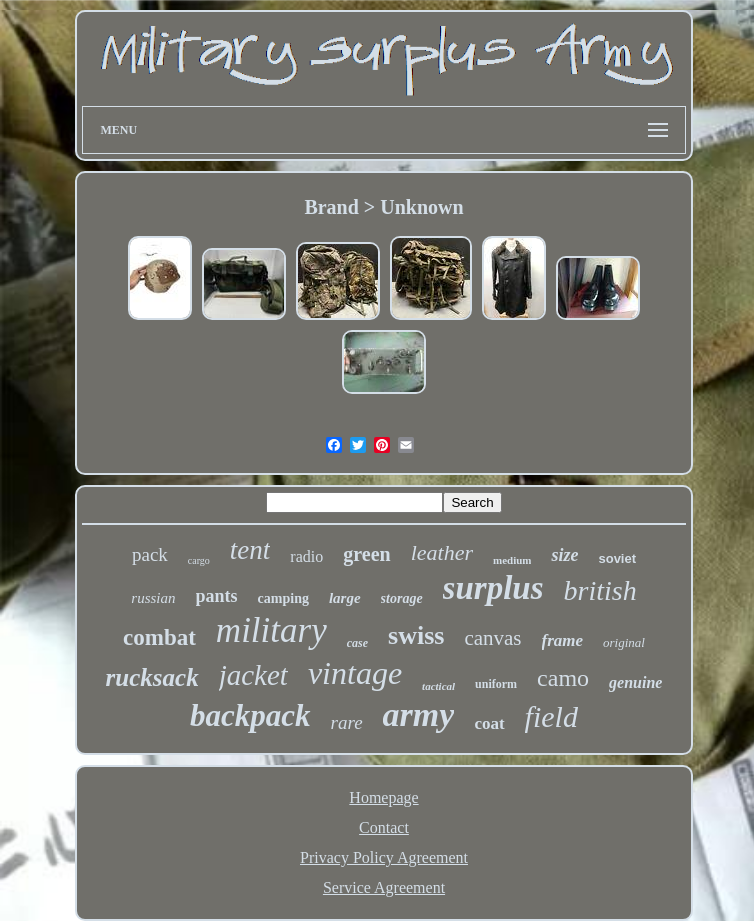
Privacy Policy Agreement (384, 857)
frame (563, 640)
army (419, 714)
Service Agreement (384, 887)
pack (150, 554)
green (366, 554)
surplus (493, 588)
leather (442, 552)
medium (512, 560)
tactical (438, 686)
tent (250, 550)
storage (402, 598)
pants (217, 596)
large (345, 598)
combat (159, 637)
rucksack (152, 677)
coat (489, 723)
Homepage (383, 797)
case (357, 643)
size (564, 555)
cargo (199, 560)
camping (283, 598)
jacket (253, 675)
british (600, 590)
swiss (416, 635)
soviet (617, 558)
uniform (496, 684)
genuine (635, 682)
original (624, 642)
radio (306, 556)
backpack (250, 715)
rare (347, 722)
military (271, 630)
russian (153, 598)
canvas (492, 638)
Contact (384, 827)
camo (563, 678)
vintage (355, 673)
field (551, 716)
